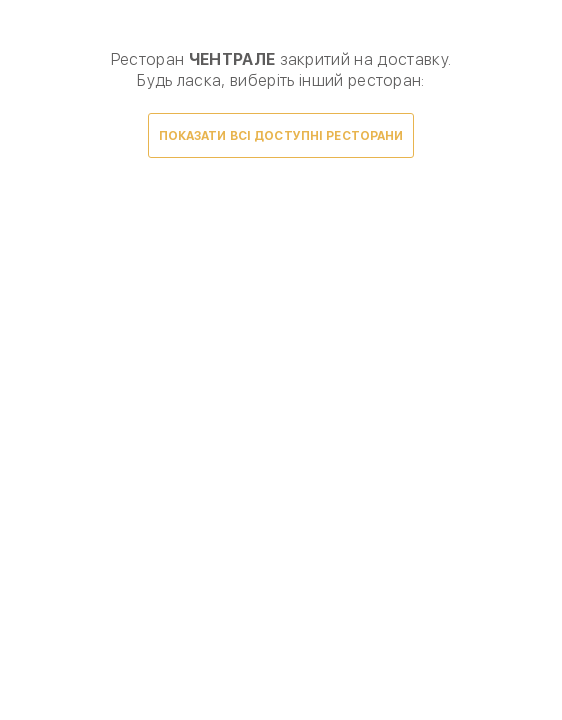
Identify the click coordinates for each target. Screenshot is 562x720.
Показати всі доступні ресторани (281, 136)
